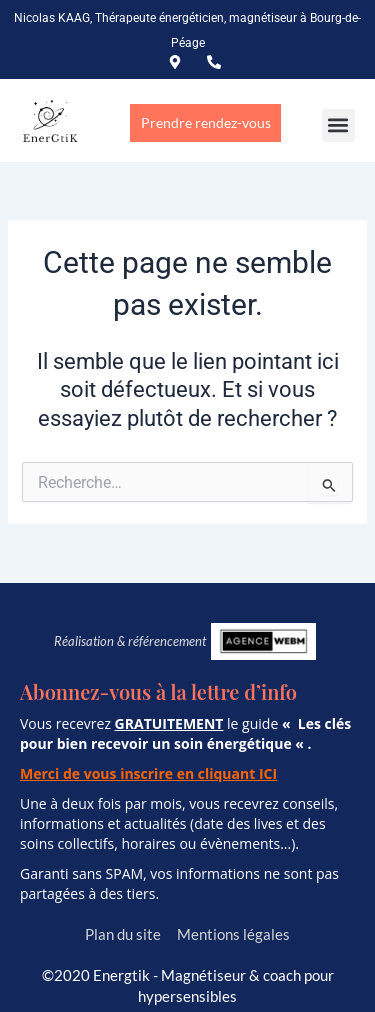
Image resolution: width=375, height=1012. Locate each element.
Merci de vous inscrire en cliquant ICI (148, 773)
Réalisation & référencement (130, 641)
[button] (338, 125)
